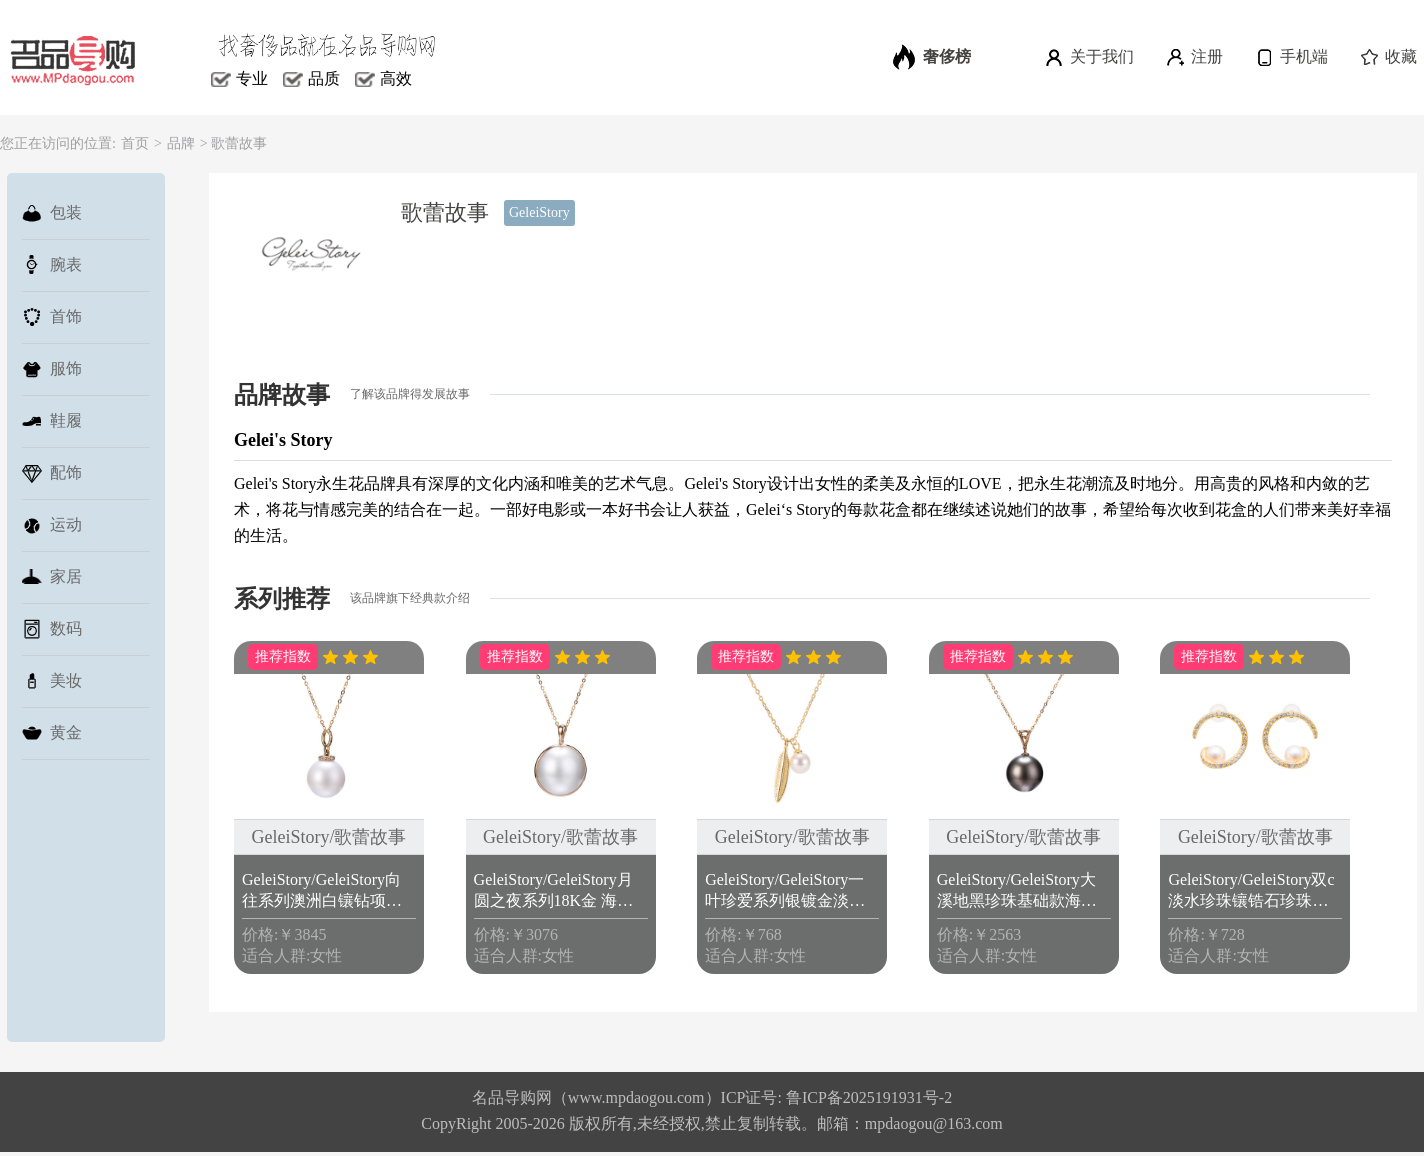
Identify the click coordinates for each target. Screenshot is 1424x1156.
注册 (1193, 57)
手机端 (1290, 57)
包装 (52, 213)
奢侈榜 (932, 57)
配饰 (52, 473)
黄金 (52, 733)
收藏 (1387, 57)
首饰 (52, 317)
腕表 (52, 265)
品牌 (181, 143)
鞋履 (52, 421)
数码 (52, 629)
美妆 (52, 681)
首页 (135, 143)
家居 (52, 577)
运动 (52, 525)
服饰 (52, 369)
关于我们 (1088, 57)
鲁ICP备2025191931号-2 (869, 1097)
